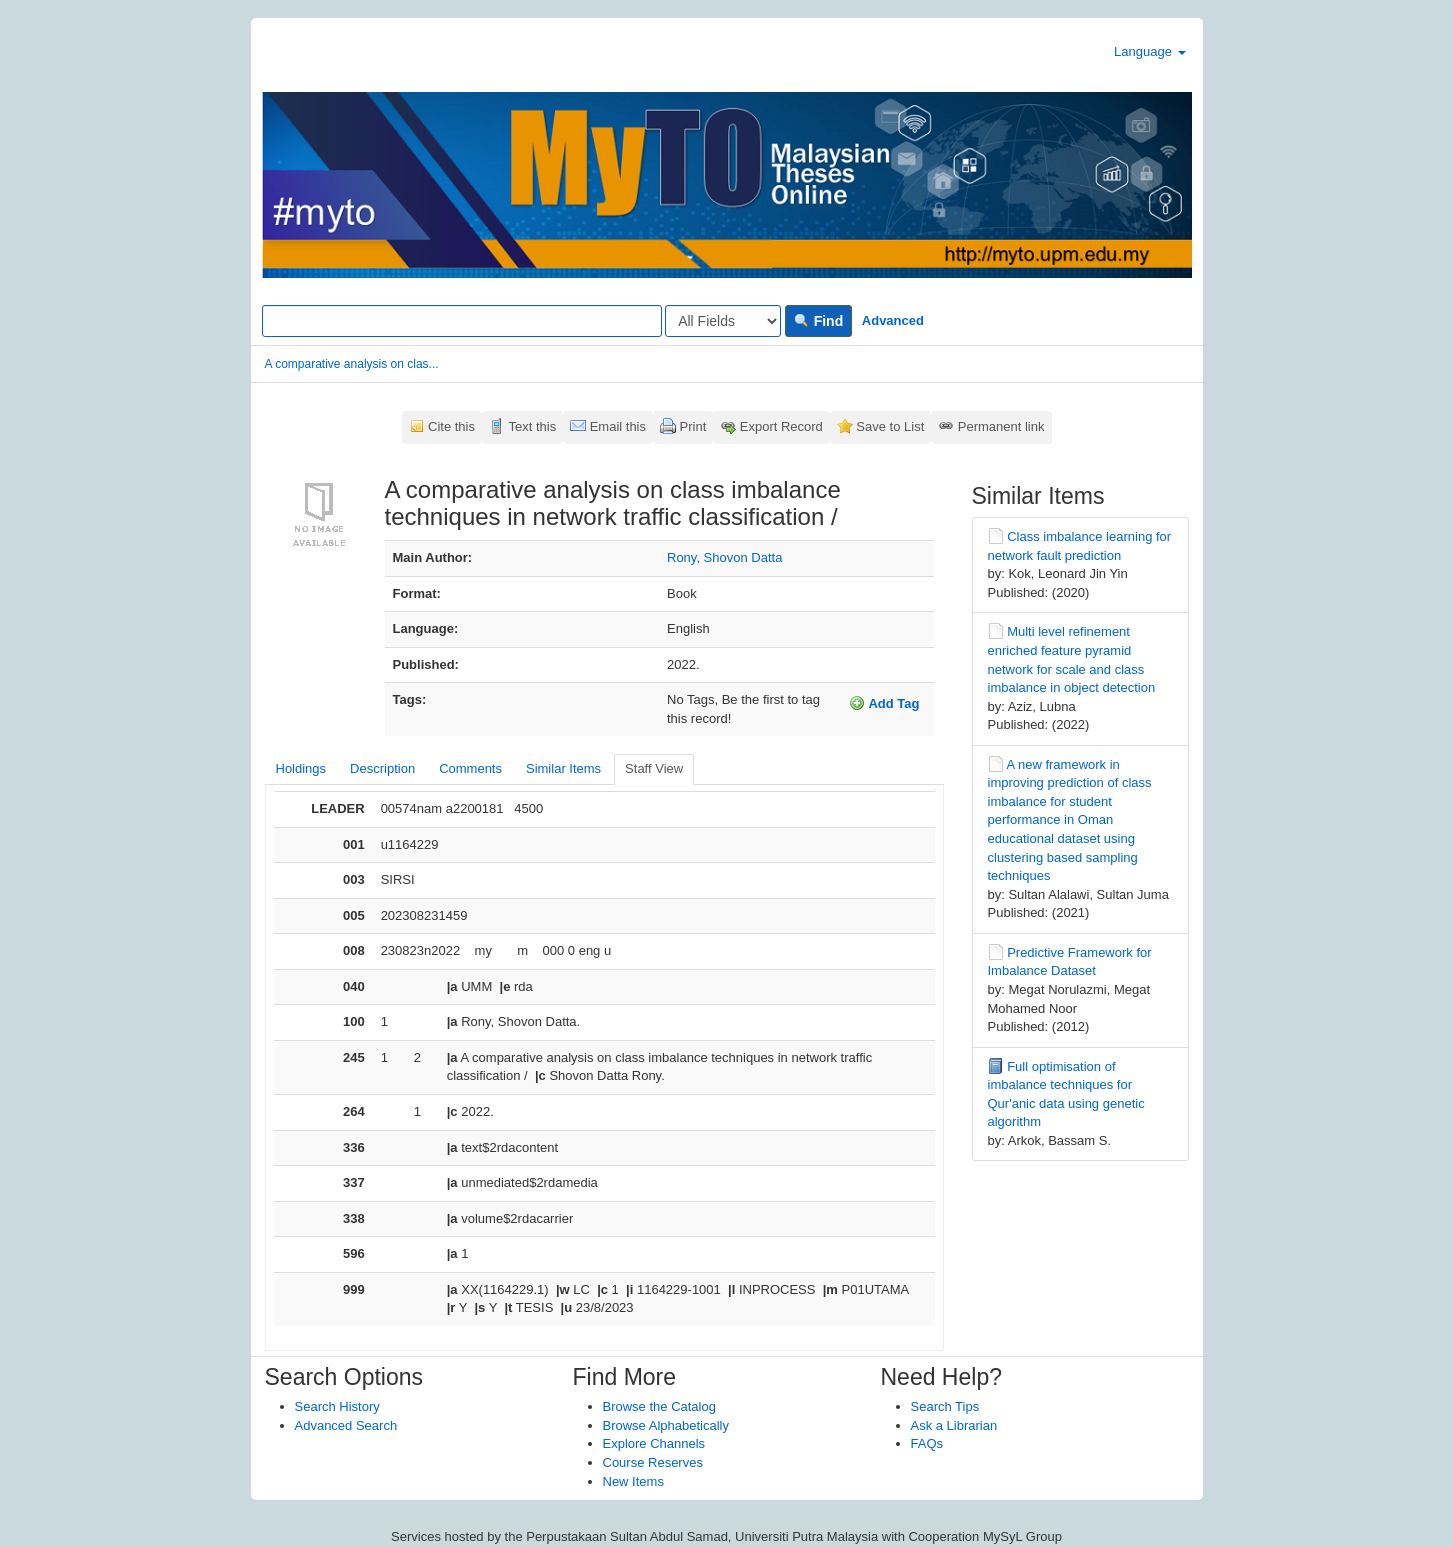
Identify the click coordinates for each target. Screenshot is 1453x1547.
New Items (633, 1481)
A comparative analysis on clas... (352, 364)
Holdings (301, 768)
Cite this (451, 426)
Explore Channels (654, 1443)
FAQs (927, 1443)
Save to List (890, 426)
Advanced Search (346, 1425)
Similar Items (563, 768)
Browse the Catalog (659, 1406)
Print (693, 426)
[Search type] (723, 321)
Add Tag (884, 703)
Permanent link (1001, 426)
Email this (618, 426)
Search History (337, 1406)
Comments (470, 768)
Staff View (654, 768)
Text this (532, 426)
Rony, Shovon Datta (724, 557)
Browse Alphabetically (666, 1425)
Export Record (781, 426)
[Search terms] (462, 321)
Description (382, 768)
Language (1149, 51)
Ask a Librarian (954, 1425)
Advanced (893, 320)
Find (818, 321)
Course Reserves (653, 1462)
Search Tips (945, 1406)
